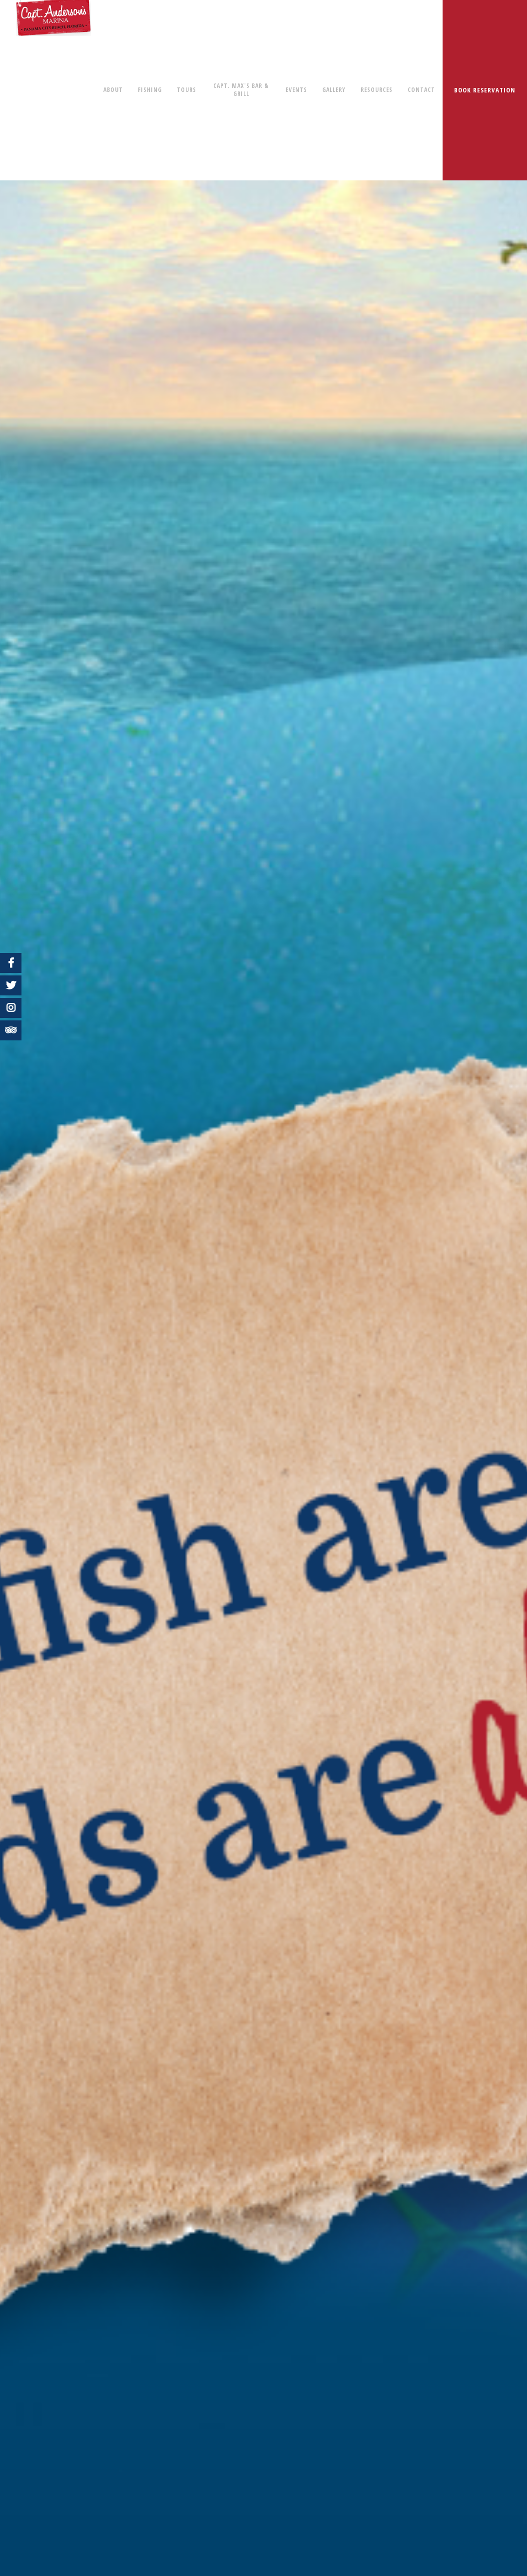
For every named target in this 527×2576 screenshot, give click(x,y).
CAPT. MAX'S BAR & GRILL (241, 90)
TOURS (186, 90)
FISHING (150, 90)
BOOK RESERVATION (485, 89)
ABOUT (113, 90)
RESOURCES (377, 90)
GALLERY (334, 90)
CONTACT (421, 90)
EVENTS (296, 90)
